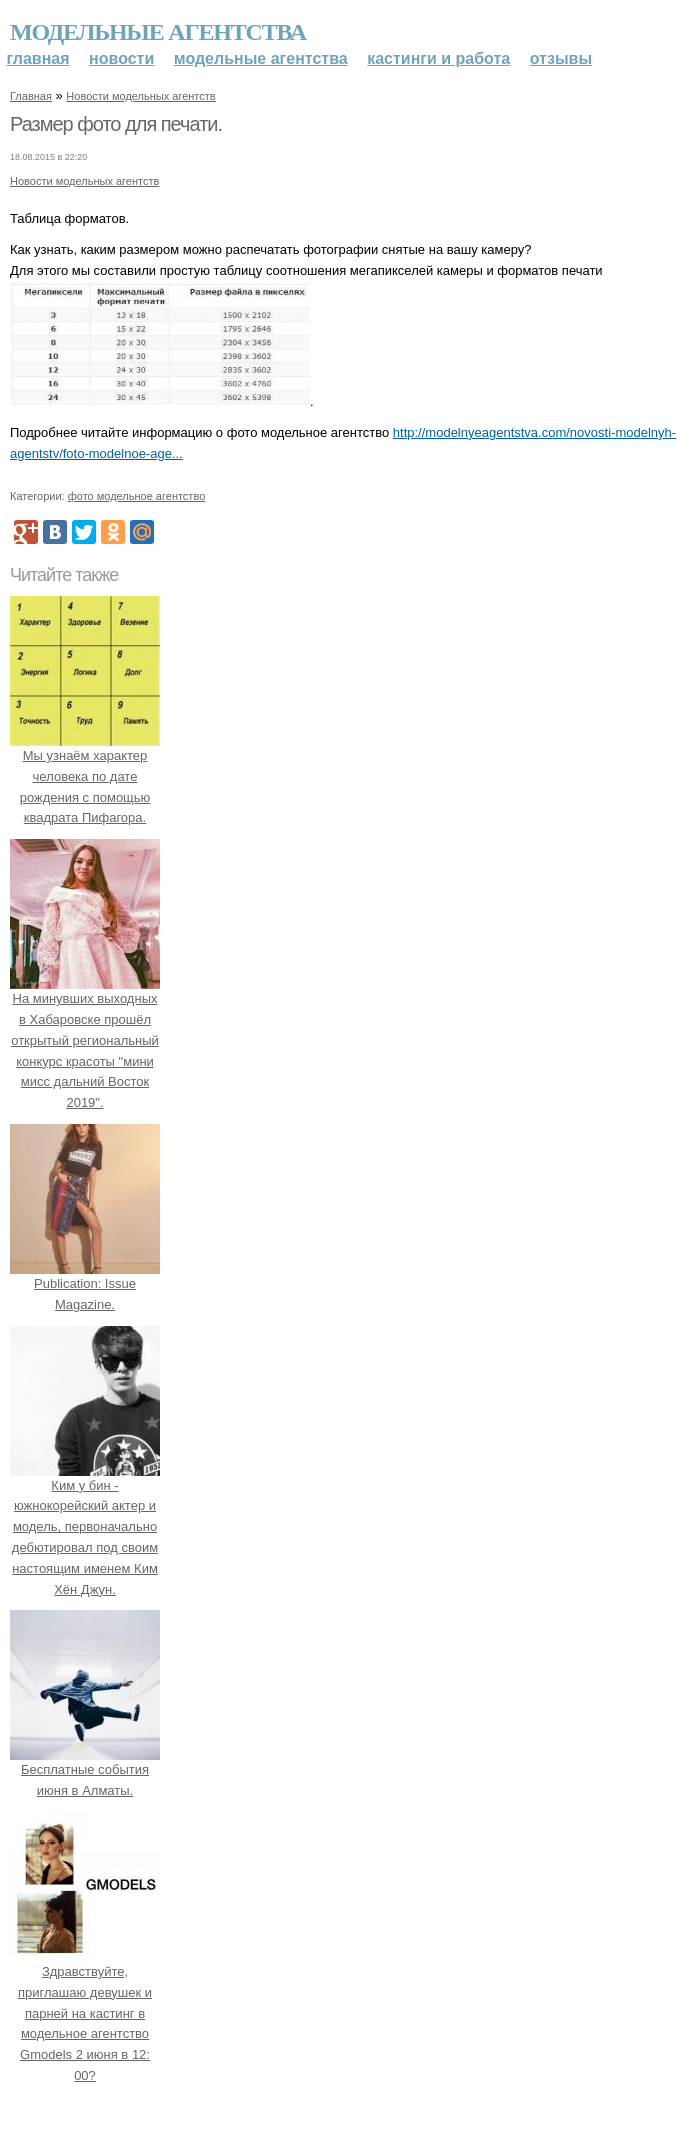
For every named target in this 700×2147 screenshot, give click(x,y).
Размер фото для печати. (116, 124)
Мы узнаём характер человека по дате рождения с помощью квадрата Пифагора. (85, 776)
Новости (121, 58)
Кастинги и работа (438, 58)
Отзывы (561, 58)
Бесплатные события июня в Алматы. (85, 1770)
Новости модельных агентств (140, 96)
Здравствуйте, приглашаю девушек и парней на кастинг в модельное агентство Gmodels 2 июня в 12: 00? (85, 2013)
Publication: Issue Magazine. (85, 1283)
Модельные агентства (158, 32)
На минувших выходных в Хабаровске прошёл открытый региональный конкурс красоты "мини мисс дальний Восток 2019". (85, 1040)
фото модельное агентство (137, 496)
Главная (38, 58)
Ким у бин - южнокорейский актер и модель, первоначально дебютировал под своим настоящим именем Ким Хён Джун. (85, 1527)
